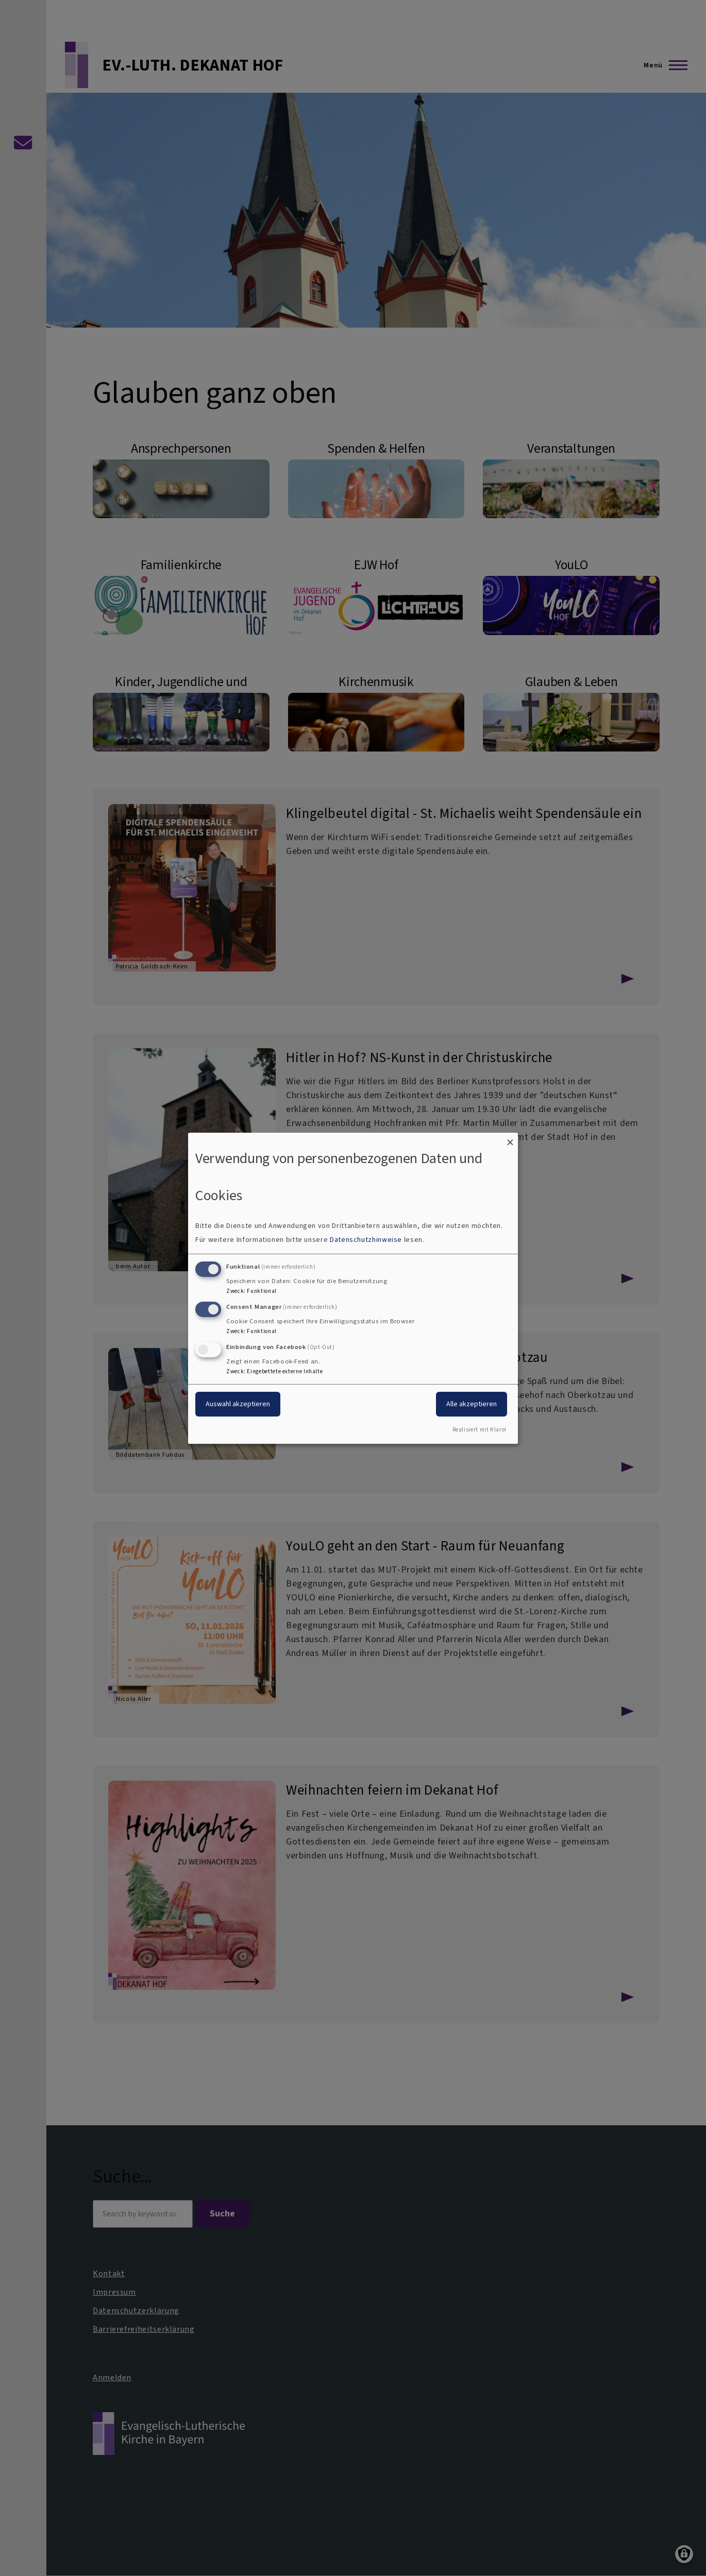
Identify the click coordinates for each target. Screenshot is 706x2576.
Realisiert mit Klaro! (479, 1430)
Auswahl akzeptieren (238, 1404)
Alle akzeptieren (471, 1404)
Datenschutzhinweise (366, 1239)
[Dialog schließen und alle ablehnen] (510, 1138)
